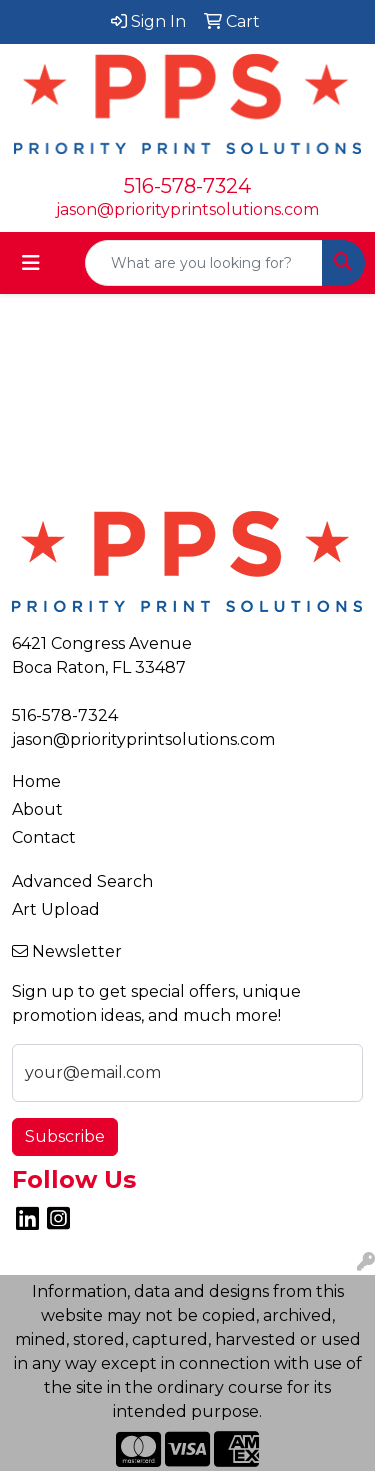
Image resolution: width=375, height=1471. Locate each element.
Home (36, 781)
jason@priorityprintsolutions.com (187, 209)
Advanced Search (82, 881)
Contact (44, 837)
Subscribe (65, 1136)
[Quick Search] (204, 263)
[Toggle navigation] (31, 263)
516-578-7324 (187, 186)
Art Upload (56, 909)
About (37, 809)
